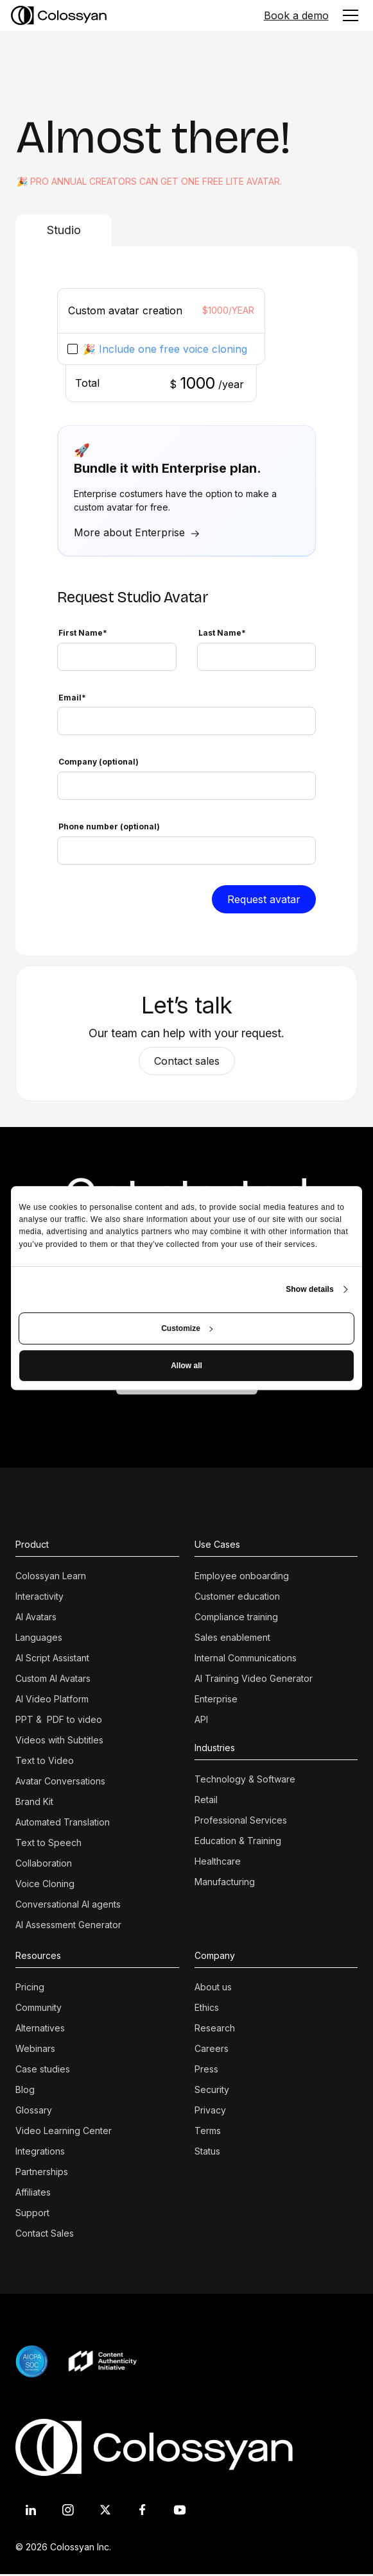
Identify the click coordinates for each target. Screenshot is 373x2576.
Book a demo (296, 15)
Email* (72, 697)
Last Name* (222, 633)
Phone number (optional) (109, 826)
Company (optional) (98, 762)
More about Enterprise (129, 532)
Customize (187, 1328)
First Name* (82, 633)
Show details (310, 1289)
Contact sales (187, 1061)
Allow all (186, 1365)
